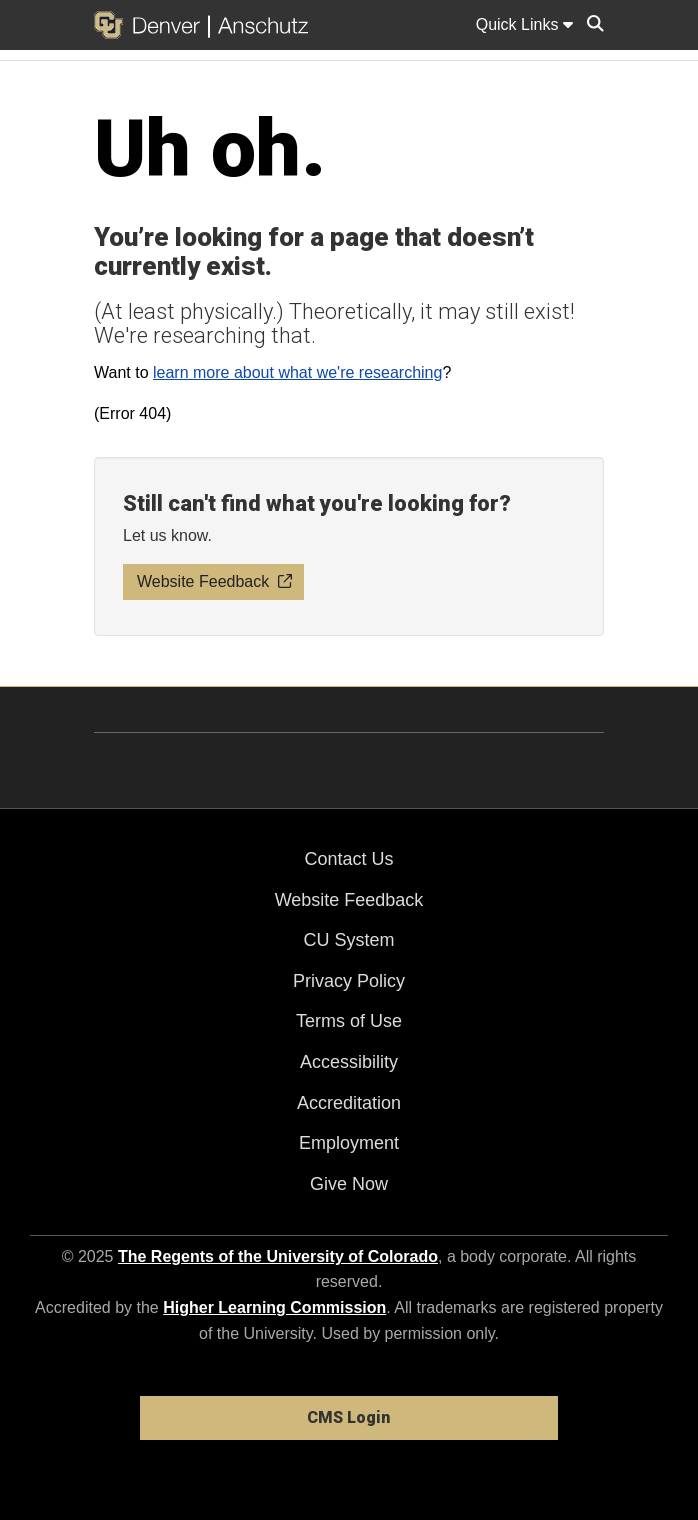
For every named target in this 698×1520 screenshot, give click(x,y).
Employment (349, 1143)
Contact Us (348, 859)
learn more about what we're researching (297, 372)
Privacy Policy (349, 981)
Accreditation (349, 1103)
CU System (348, 940)
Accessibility (349, 1062)
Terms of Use (349, 1021)
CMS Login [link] (348, 1417)
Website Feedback (349, 900)
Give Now (349, 1184)
